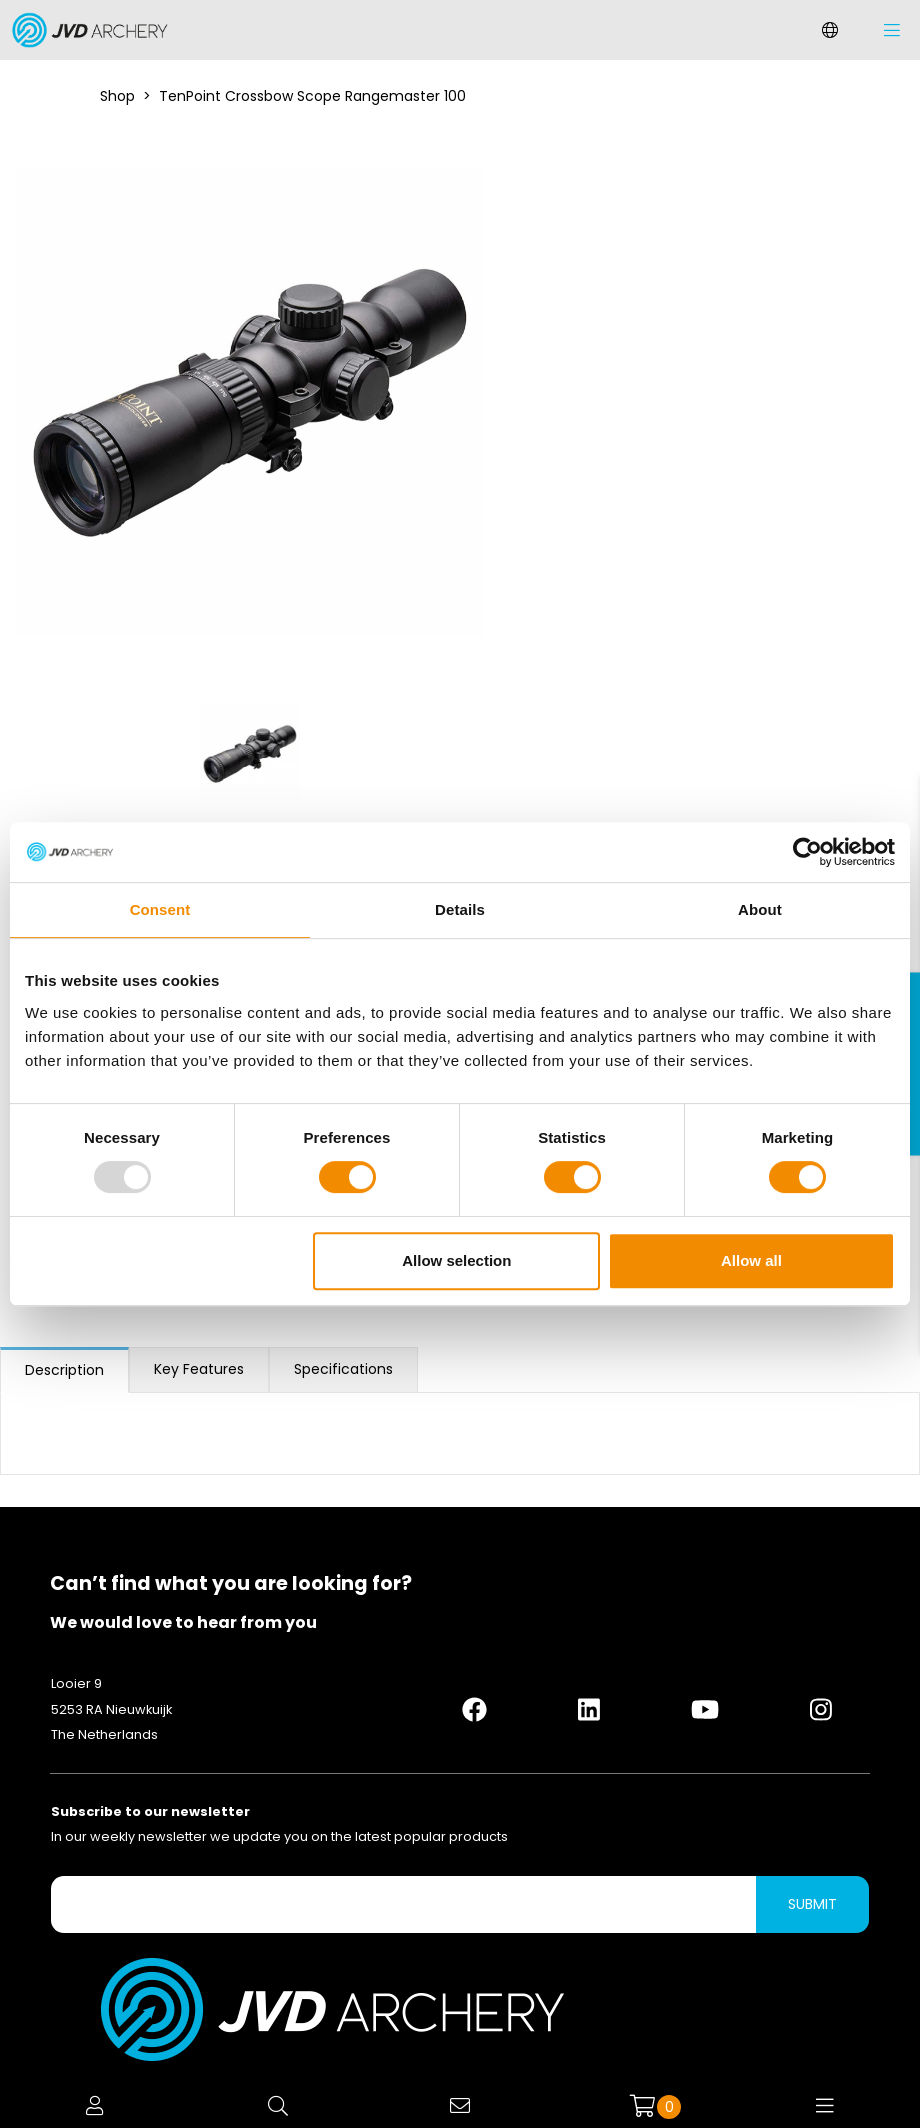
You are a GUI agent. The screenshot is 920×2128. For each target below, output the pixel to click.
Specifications (343, 1369)
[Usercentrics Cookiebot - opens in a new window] (807, 852)
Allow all (751, 1260)
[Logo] (85, 30)
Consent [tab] (160, 909)
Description (64, 1370)
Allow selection (456, 1260)
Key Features (199, 1369)
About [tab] (760, 909)
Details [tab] (460, 909)
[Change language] (830, 30)
